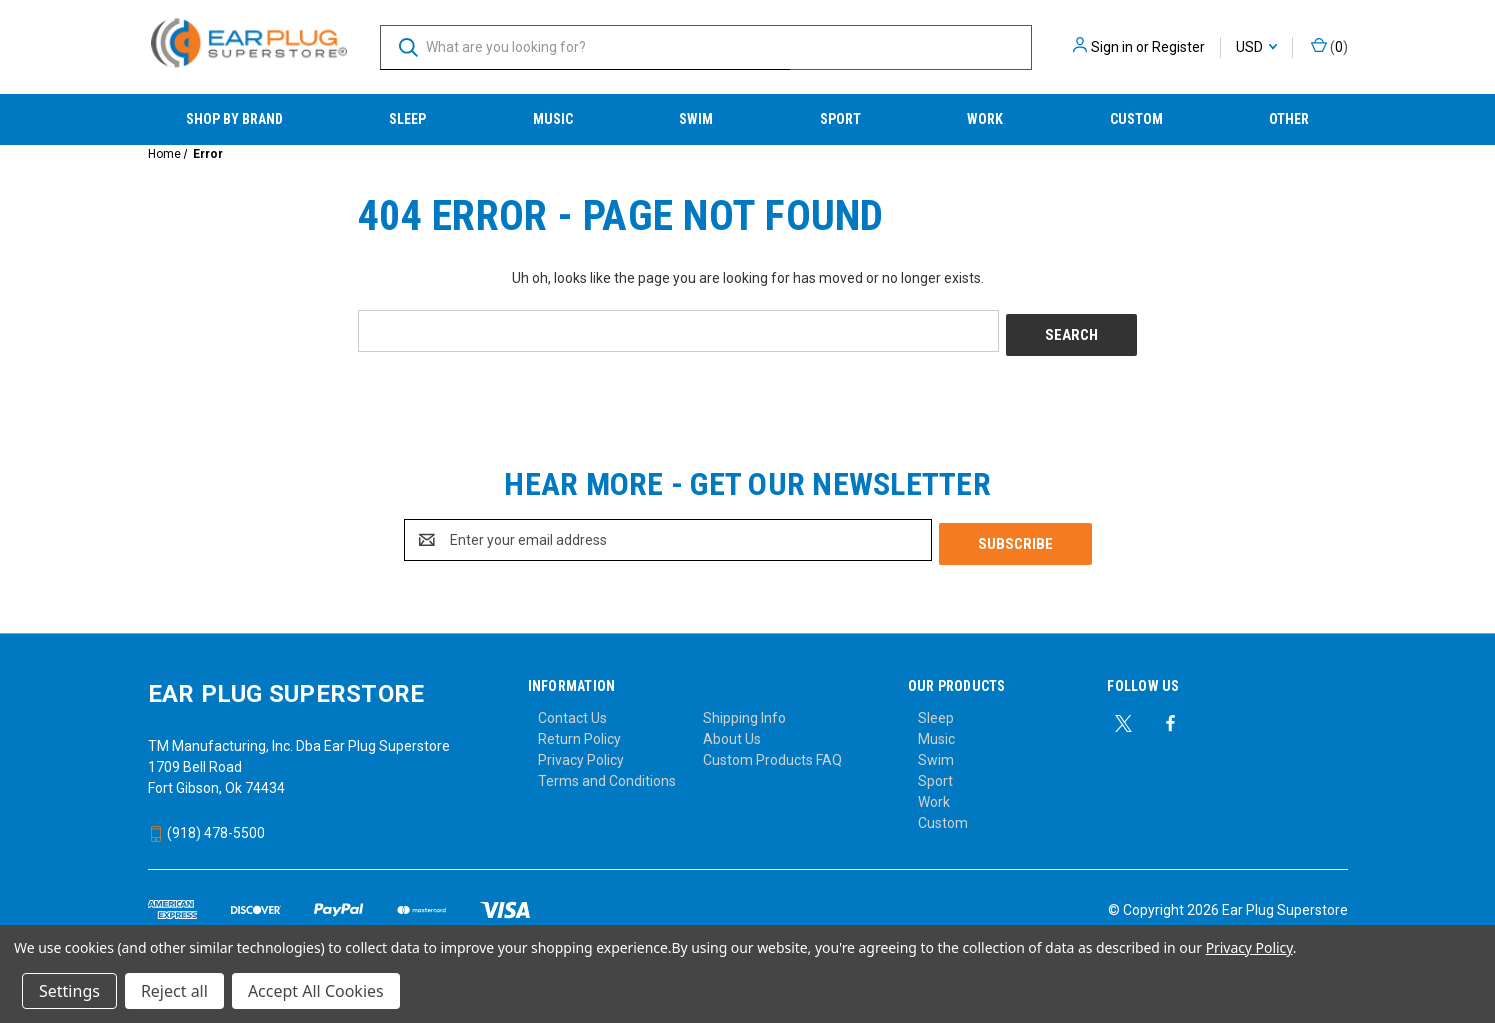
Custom (1136, 119)
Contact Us (572, 710)
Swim (696, 119)
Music (553, 119)
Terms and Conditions (607, 773)
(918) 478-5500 (206, 825)
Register (1178, 47)
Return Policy (579, 731)
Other (1289, 119)
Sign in (1112, 47)
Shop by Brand (234, 119)
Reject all (174, 991)
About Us (732, 731)
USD (1256, 47)
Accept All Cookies (316, 991)
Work (985, 119)
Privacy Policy (581, 752)
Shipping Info (744, 710)
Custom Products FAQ (772, 752)
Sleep (407, 119)
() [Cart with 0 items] (1329, 46)
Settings (69, 991)
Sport (840, 119)
